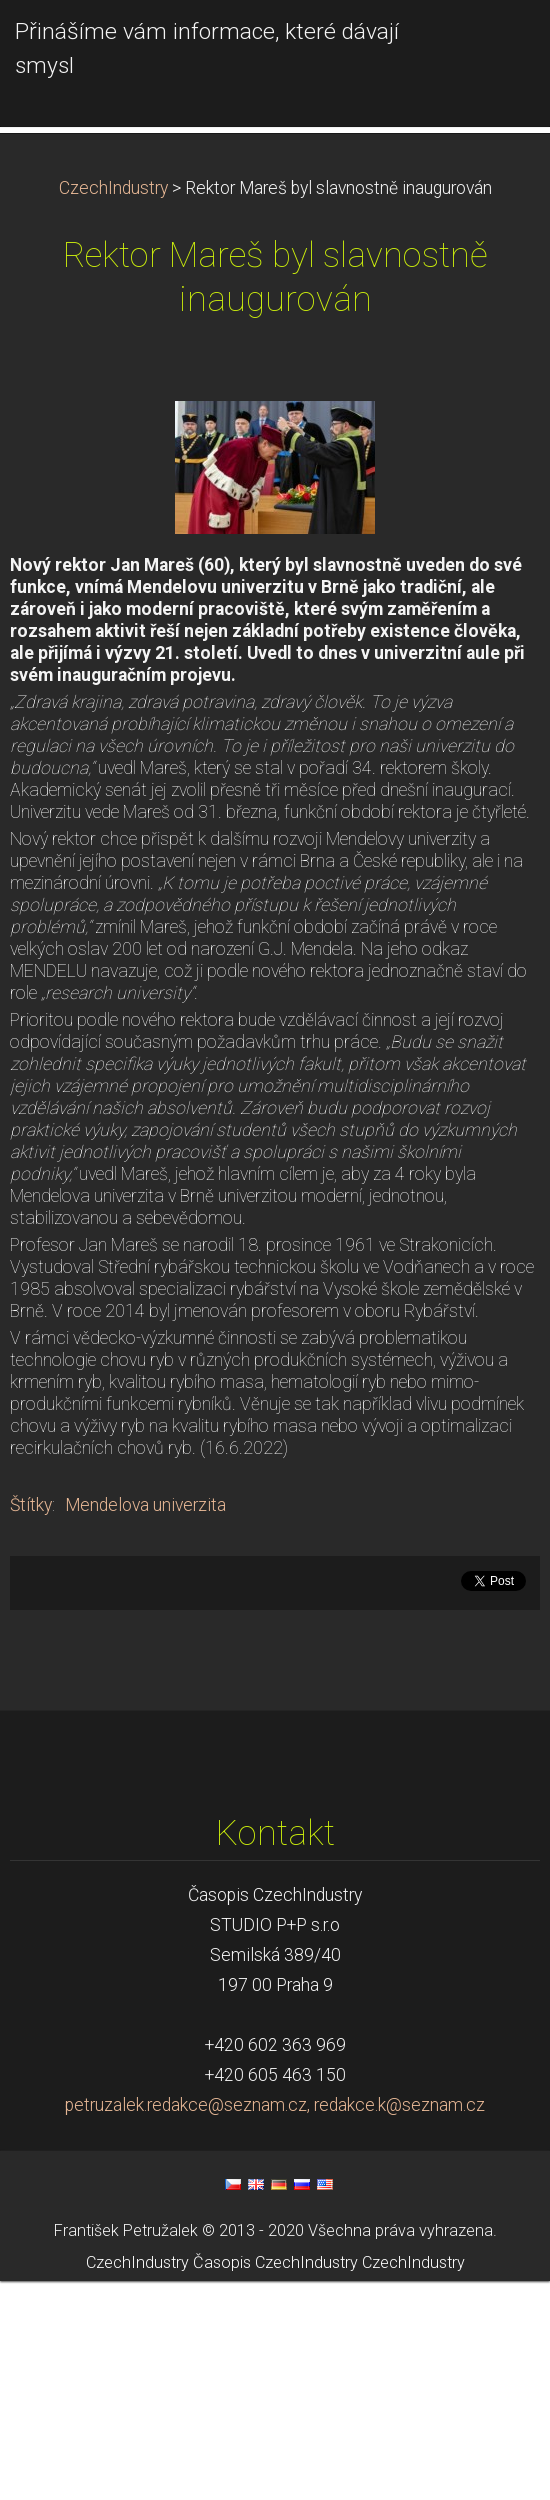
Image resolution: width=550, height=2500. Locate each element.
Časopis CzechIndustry (275, 2482)
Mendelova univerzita (145, 1724)
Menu (495, 45)
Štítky (31, 1724)
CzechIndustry (113, 407)
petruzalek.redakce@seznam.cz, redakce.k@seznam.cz (275, 2324)
